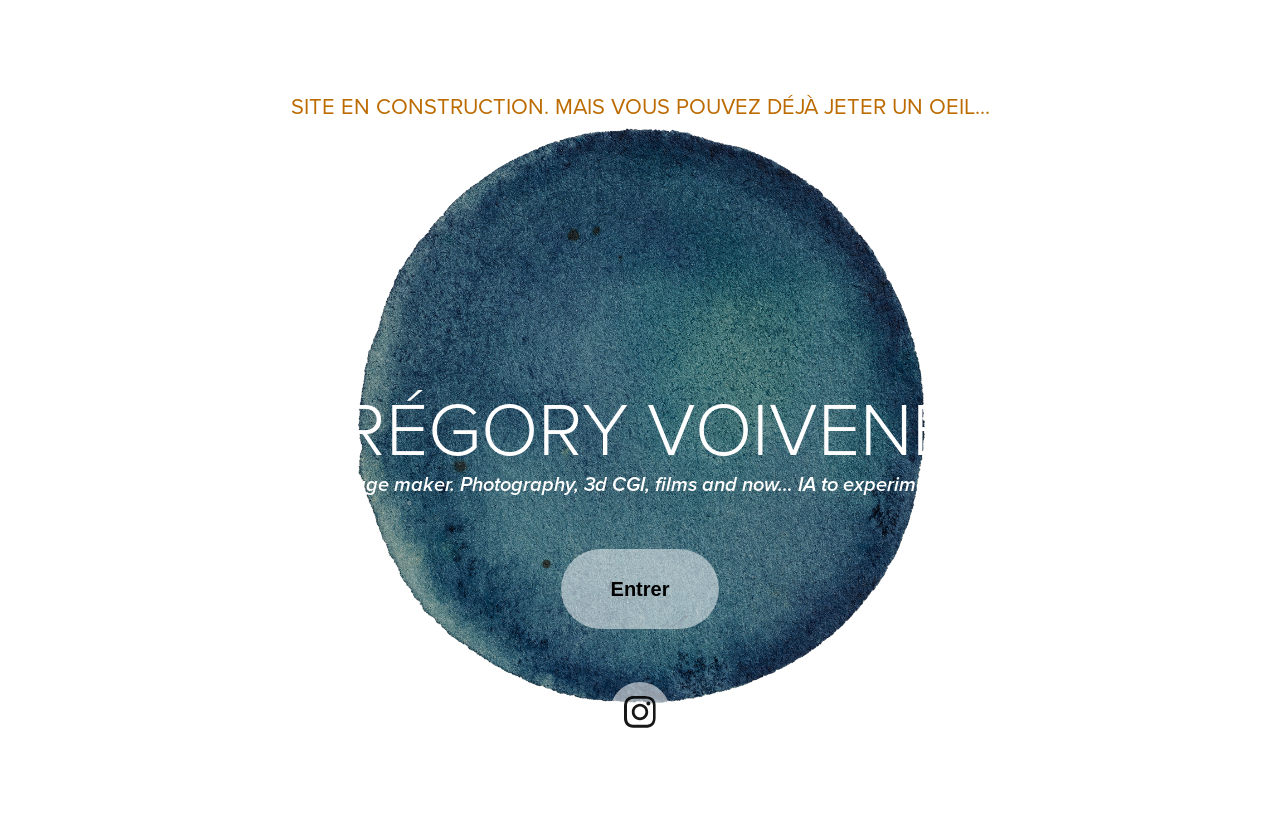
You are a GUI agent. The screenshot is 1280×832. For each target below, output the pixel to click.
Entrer (640, 589)
